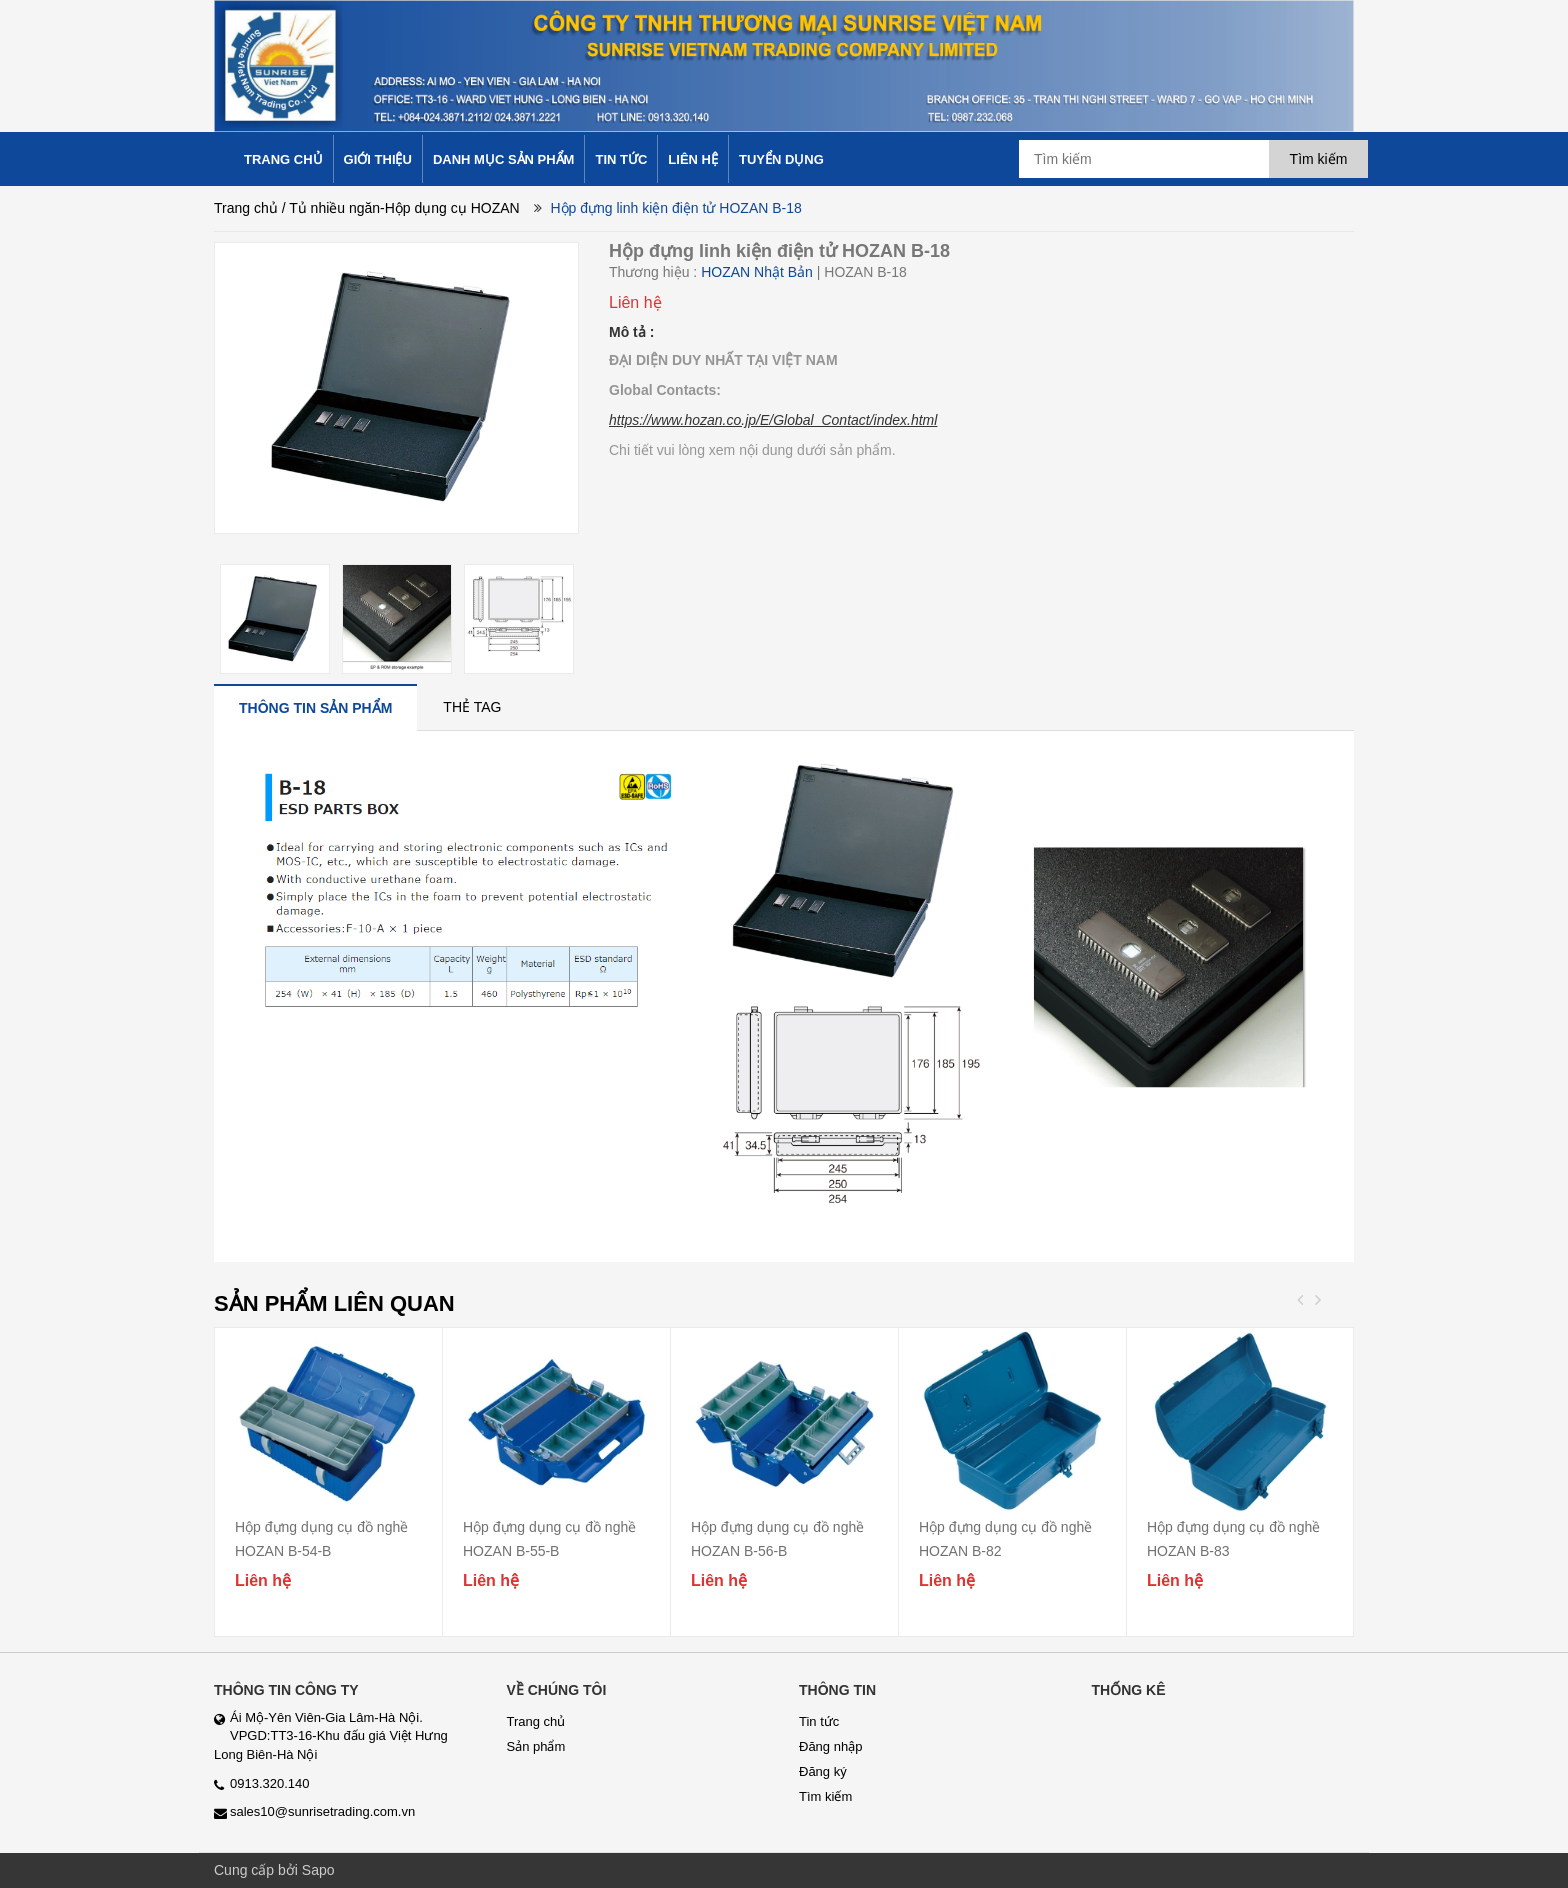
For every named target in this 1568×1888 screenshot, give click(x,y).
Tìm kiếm (825, 1796)
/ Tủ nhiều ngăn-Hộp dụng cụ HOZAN (401, 208)
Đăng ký (823, 1771)
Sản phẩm (536, 1746)
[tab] (315, 707)
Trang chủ (246, 208)
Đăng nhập (830, 1746)
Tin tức (819, 1721)
